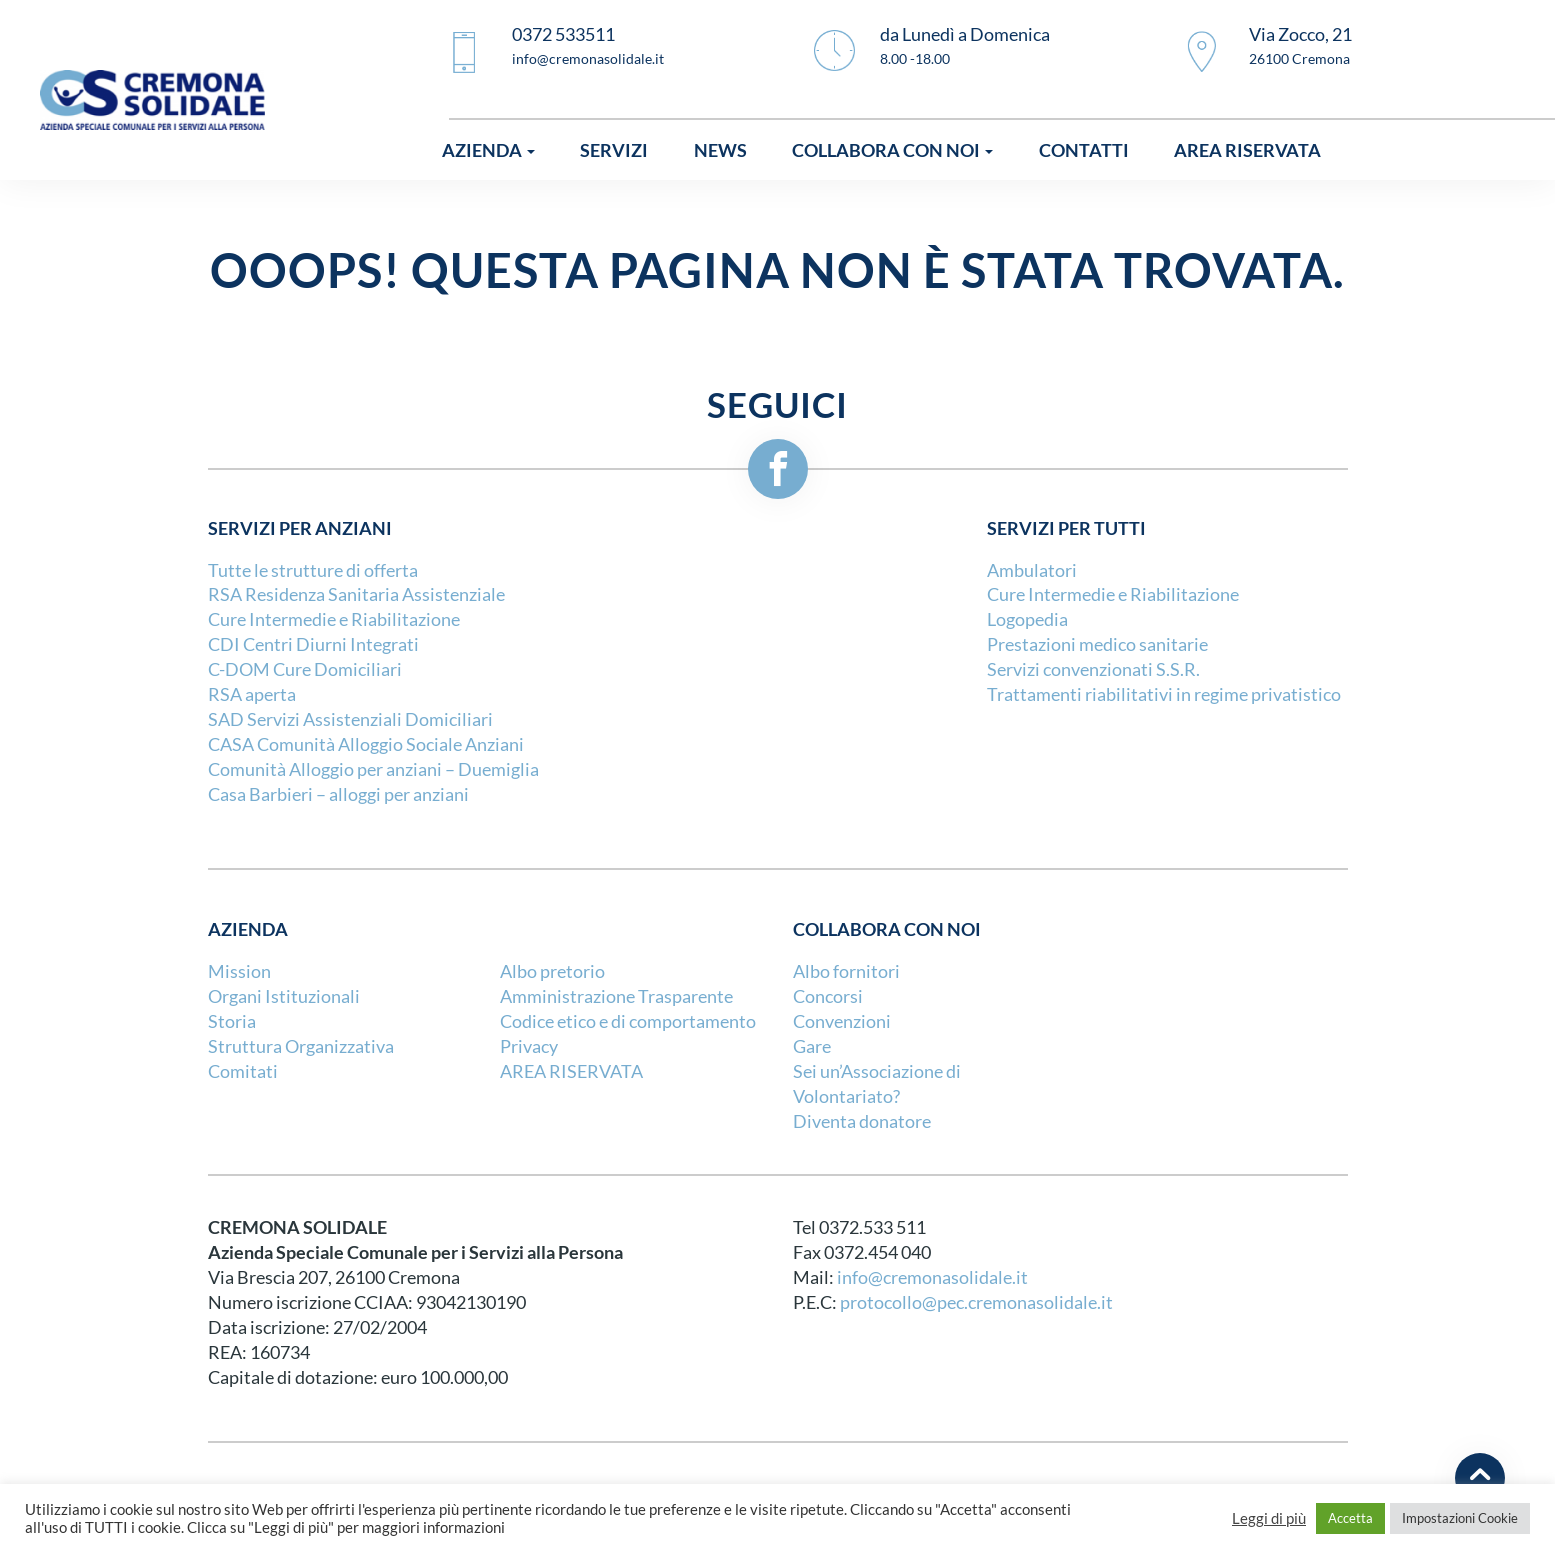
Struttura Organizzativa (301, 1046)
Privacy (529, 1046)
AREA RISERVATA (571, 1071)
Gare (812, 1046)
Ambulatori (1032, 570)
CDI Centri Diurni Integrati (313, 644)
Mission (239, 971)
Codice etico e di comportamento (628, 1021)
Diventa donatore (862, 1121)
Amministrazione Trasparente (616, 996)
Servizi (614, 150)
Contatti (1084, 150)
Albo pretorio (552, 971)
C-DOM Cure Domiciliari (305, 669)
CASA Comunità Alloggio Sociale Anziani (366, 744)
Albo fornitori (846, 971)
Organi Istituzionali (284, 996)
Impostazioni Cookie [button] (1460, 1518)
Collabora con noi (892, 150)
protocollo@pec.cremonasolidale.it (976, 1302)
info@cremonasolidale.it (932, 1277)
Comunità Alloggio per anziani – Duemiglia (373, 769)
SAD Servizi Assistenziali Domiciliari (350, 719)
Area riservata (1247, 150)
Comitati (243, 1071)
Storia (232, 1021)
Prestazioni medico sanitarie (1097, 644)
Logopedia (1027, 619)
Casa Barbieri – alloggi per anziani (338, 794)
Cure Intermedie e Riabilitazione (334, 619)
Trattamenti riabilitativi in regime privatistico (1164, 694)
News (720, 150)
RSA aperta (252, 694)
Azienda (488, 150)
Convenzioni (842, 1021)
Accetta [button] (1350, 1518)
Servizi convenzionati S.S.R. (1093, 669)
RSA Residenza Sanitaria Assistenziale (356, 594)
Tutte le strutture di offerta (313, 570)
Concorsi (828, 996)
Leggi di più (1269, 1519)
